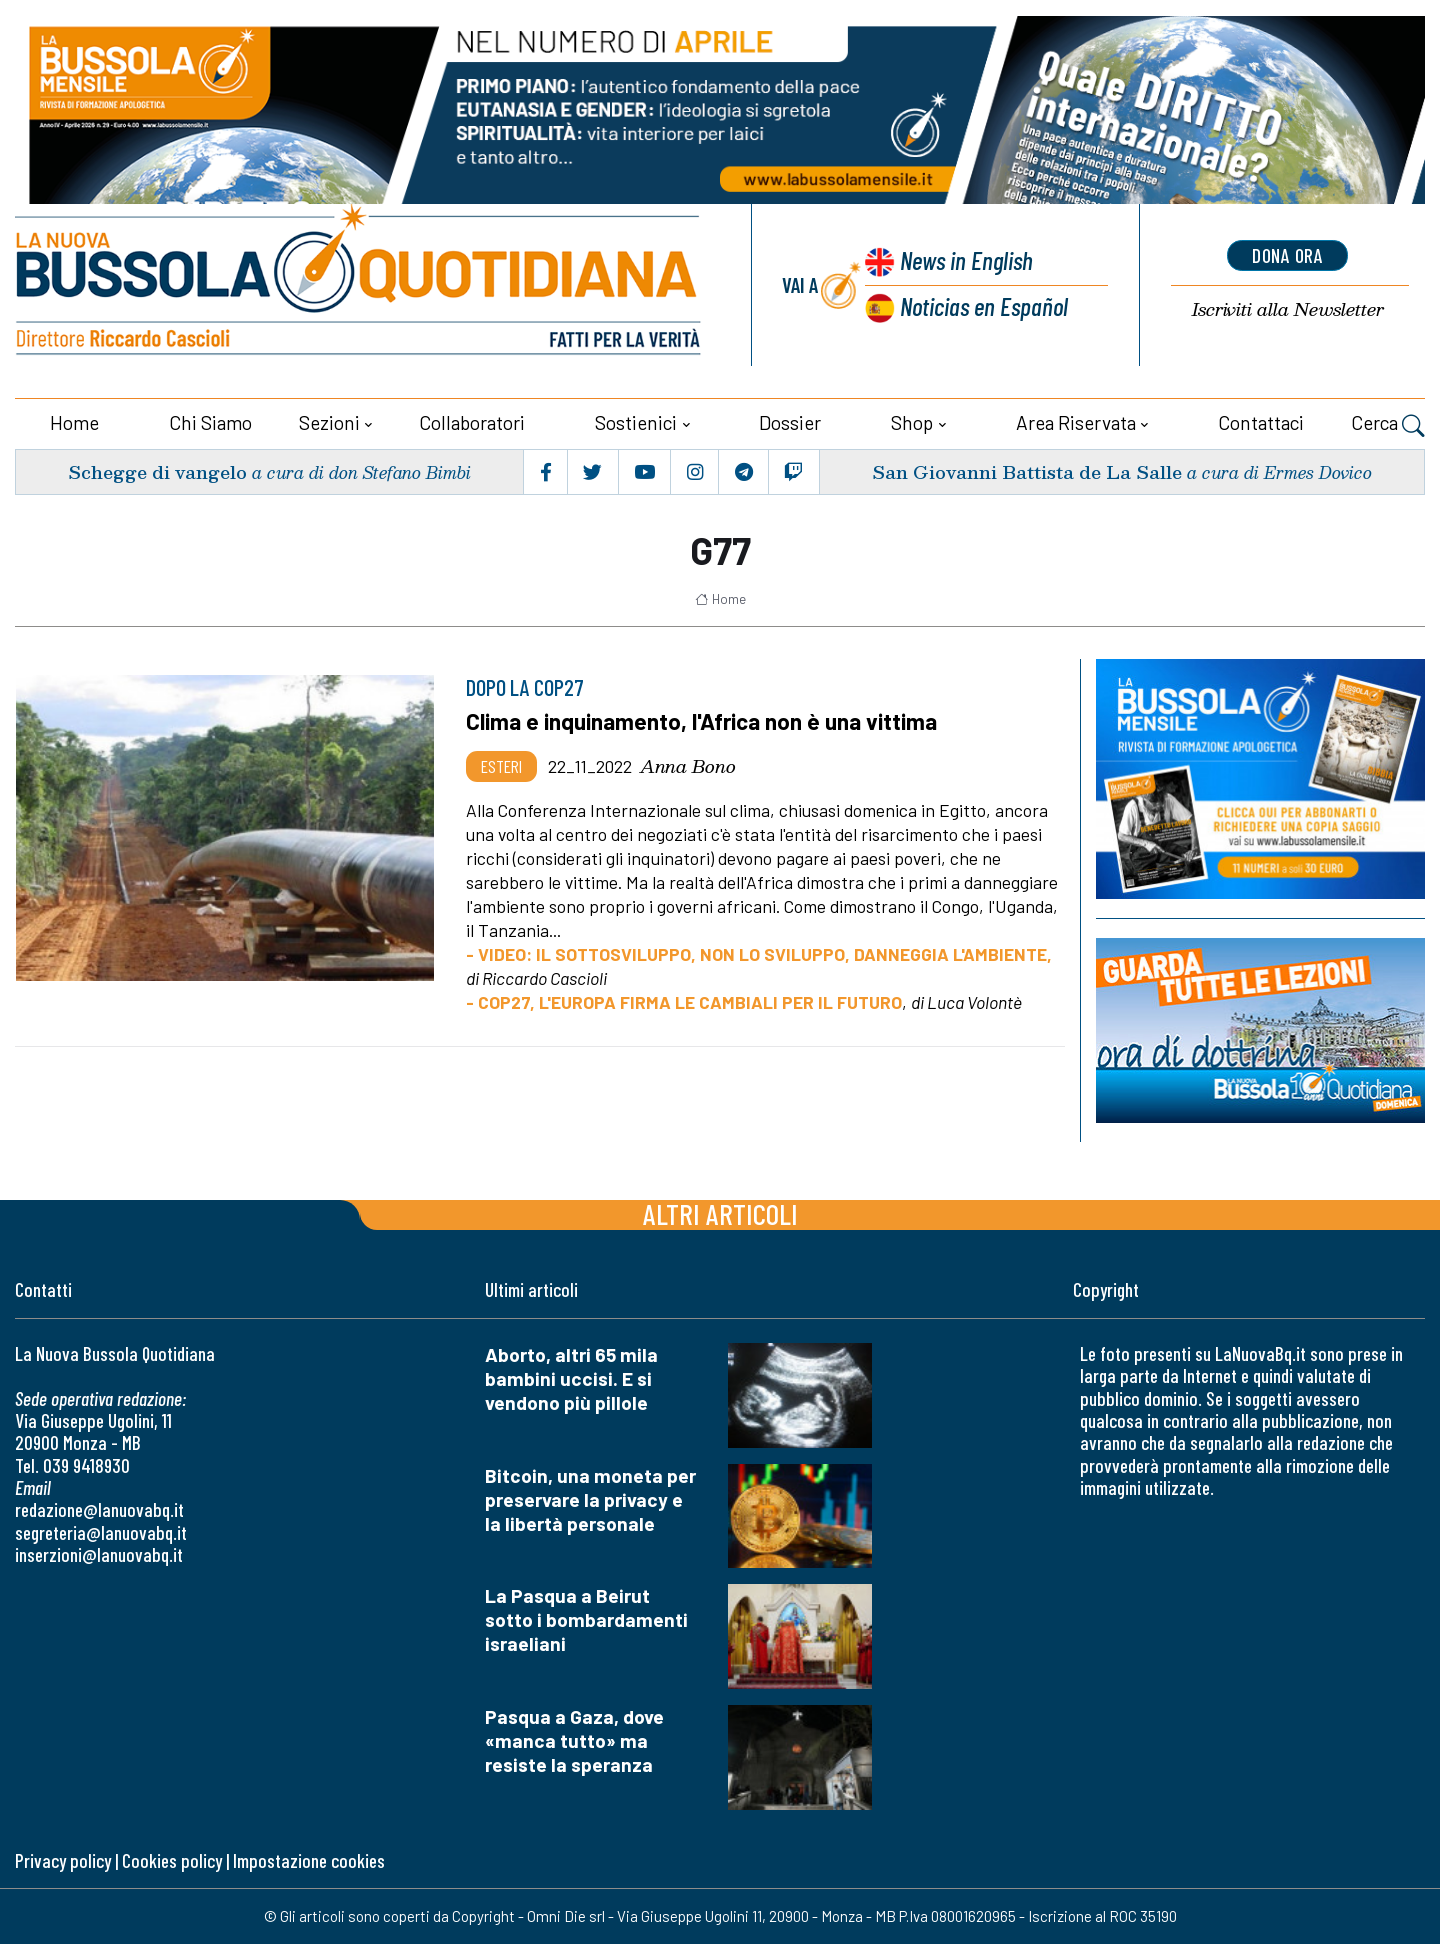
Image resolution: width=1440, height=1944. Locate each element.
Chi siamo (210, 422)
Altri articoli (720, 1212)
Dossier (790, 422)
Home (74, 422)
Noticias (984, 305)
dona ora (1288, 255)
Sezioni (329, 422)
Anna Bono (688, 766)
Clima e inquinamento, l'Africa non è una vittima (701, 721)
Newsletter (1288, 309)
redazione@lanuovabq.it (99, 1509)
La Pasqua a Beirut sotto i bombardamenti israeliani (586, 1619)
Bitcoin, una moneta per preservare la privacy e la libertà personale (590, 1498)
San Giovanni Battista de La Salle (1027, 471)
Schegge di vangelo (157, 471)
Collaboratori (472, 422)
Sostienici (636, 422)
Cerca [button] (1388, 425)
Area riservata (1076, 422)
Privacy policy (63, 1860)
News (966, 259)
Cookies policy (172, 1860)
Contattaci (1261, 422)
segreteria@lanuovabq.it (101, 1532)
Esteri (501, 766)
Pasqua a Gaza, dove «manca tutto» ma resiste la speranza (574, 1740)
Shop (912, 422)
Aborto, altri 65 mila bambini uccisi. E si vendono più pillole (571, 1377)
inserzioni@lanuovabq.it (99, 1554)
